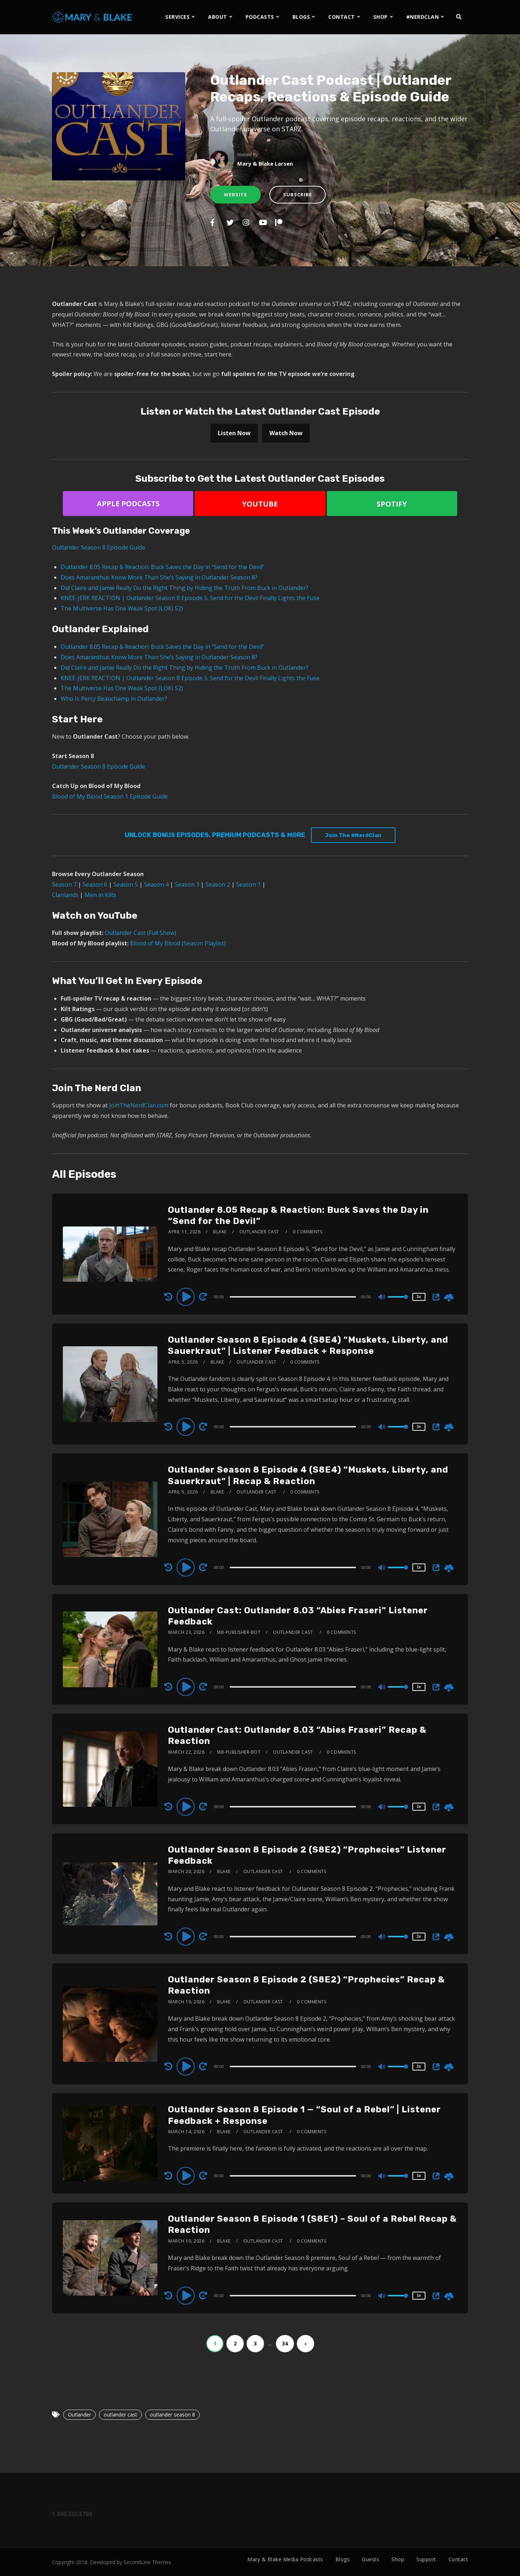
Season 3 (187, 884)
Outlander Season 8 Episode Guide (98, 547)
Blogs (342, 2559)
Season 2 (217, 884)
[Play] (186, 1296)
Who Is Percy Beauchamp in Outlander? (114, 699)
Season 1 (248, 884)
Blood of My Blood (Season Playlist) (178, 943)
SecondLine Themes (147, 2562)
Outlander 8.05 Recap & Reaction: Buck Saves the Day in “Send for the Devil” (162, 567)
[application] (294, 1296)
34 (285, 2343)
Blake (220, 1232)
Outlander (79, 2414)
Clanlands (65, 895)
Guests (370, 2559)
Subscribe (297, 194)
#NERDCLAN (422, 16)
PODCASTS (260, 16)
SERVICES (177, 16)
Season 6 (95, 884)
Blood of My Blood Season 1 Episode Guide (110, 796)
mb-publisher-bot (238, 1632)
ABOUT (217, 16)
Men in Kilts (100, 895)
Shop (397, 2559)
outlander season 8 (172, 2414)
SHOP (380, 16)
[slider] (293, 1297)
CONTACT (341, 16)
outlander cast (120, 2414)
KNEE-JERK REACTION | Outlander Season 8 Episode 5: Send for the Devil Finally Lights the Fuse (190, 598)
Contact (458, 2559)
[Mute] (382, 1297)
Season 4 (156, 884)
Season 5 (125, 884)
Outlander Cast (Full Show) (140, 933)
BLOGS (301, 16)
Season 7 (64, 884)
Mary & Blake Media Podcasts (285, 2559)
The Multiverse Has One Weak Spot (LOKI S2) (122, 608)
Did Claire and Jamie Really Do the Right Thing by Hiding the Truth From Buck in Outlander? (184, 588)
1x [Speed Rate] (419, 1297)
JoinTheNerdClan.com (138, 1105)
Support (426, 2559)
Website (235, 194)
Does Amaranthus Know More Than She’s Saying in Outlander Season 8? (159, 577)
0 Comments (307, 1232)
